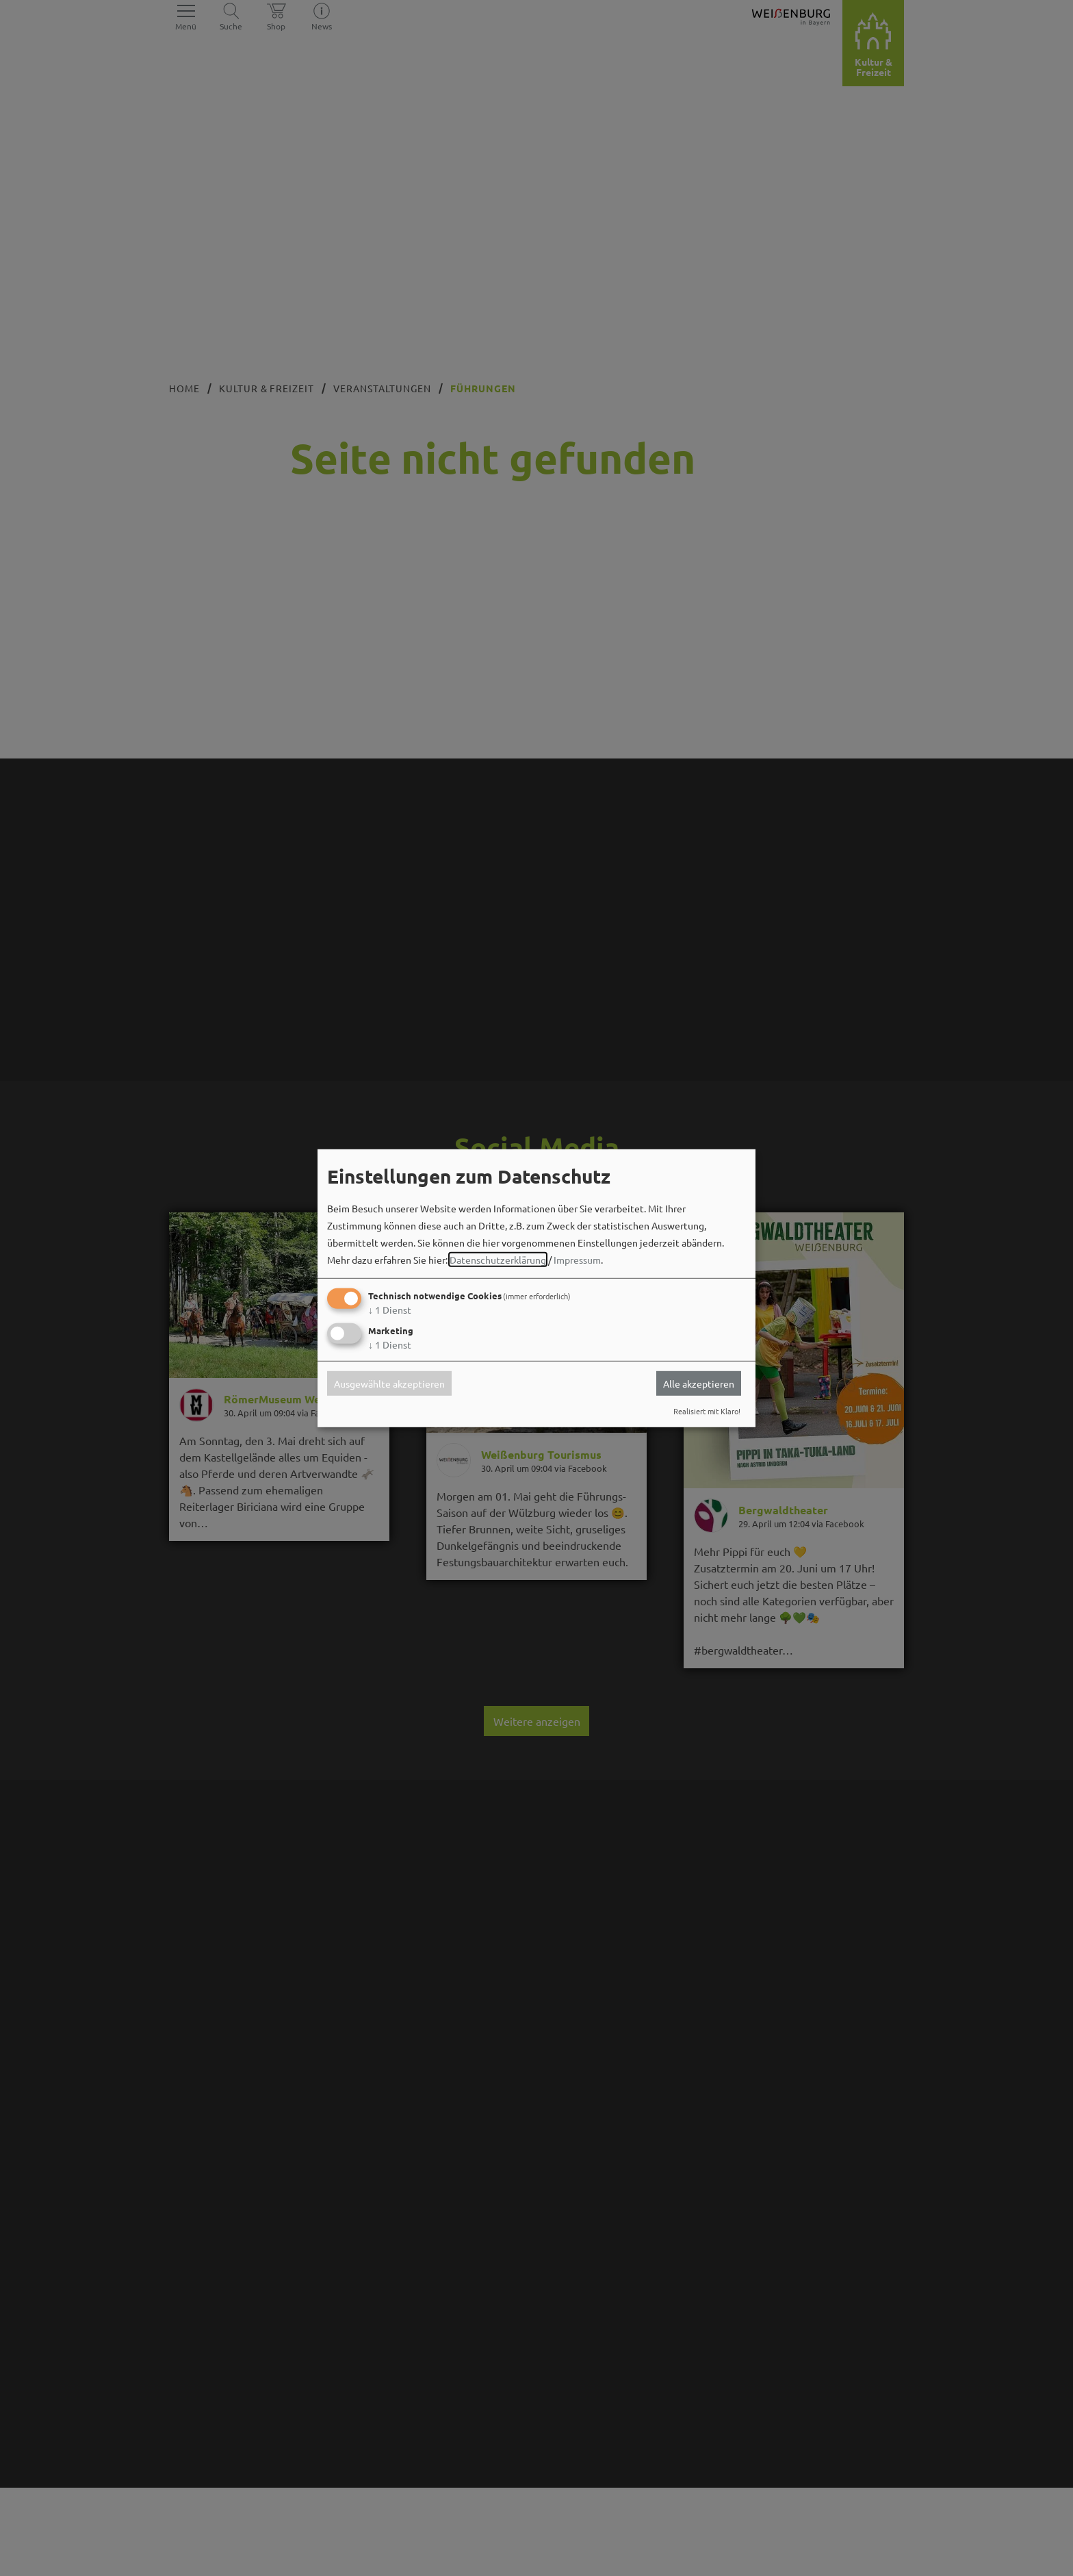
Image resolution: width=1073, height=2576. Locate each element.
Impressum (577, 1259)
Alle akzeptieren (698, 1383)
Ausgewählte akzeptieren (389, 1383)
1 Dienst (389, 1309)
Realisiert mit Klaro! (706, 1410)
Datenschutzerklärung (498, 1259)
